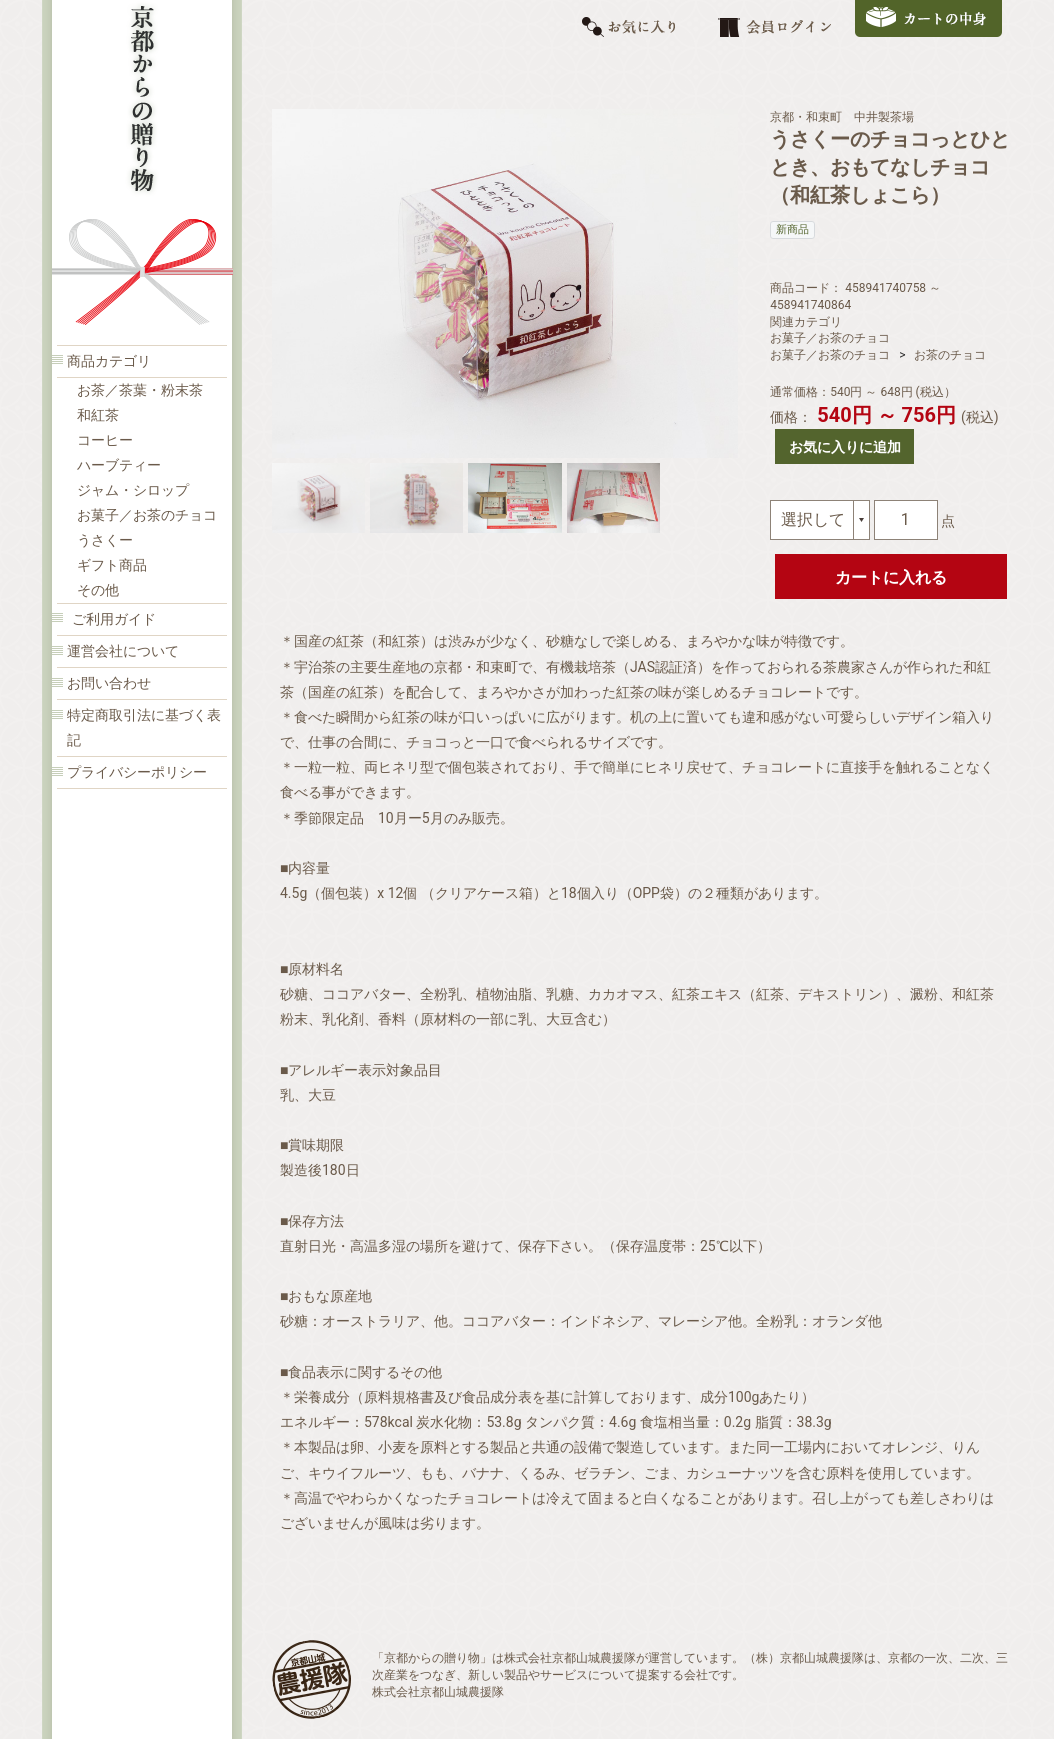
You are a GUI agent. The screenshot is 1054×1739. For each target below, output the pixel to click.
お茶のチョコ (950, 355)
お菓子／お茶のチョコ (147, 515)
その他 (98, 590)
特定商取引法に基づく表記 (144, 728)
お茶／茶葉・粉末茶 (140, 390)
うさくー (105, 540)
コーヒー (105, 440)
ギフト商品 (112, 565)
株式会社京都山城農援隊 (438, 1692)
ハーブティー (119, 465)
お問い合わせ (109, 683)
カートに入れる (891, 577)
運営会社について (123, 651)
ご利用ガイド (114, 619)
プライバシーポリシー (137, 772)
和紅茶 (98, 415)
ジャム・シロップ (133, 490)
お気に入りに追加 (845, 447)
